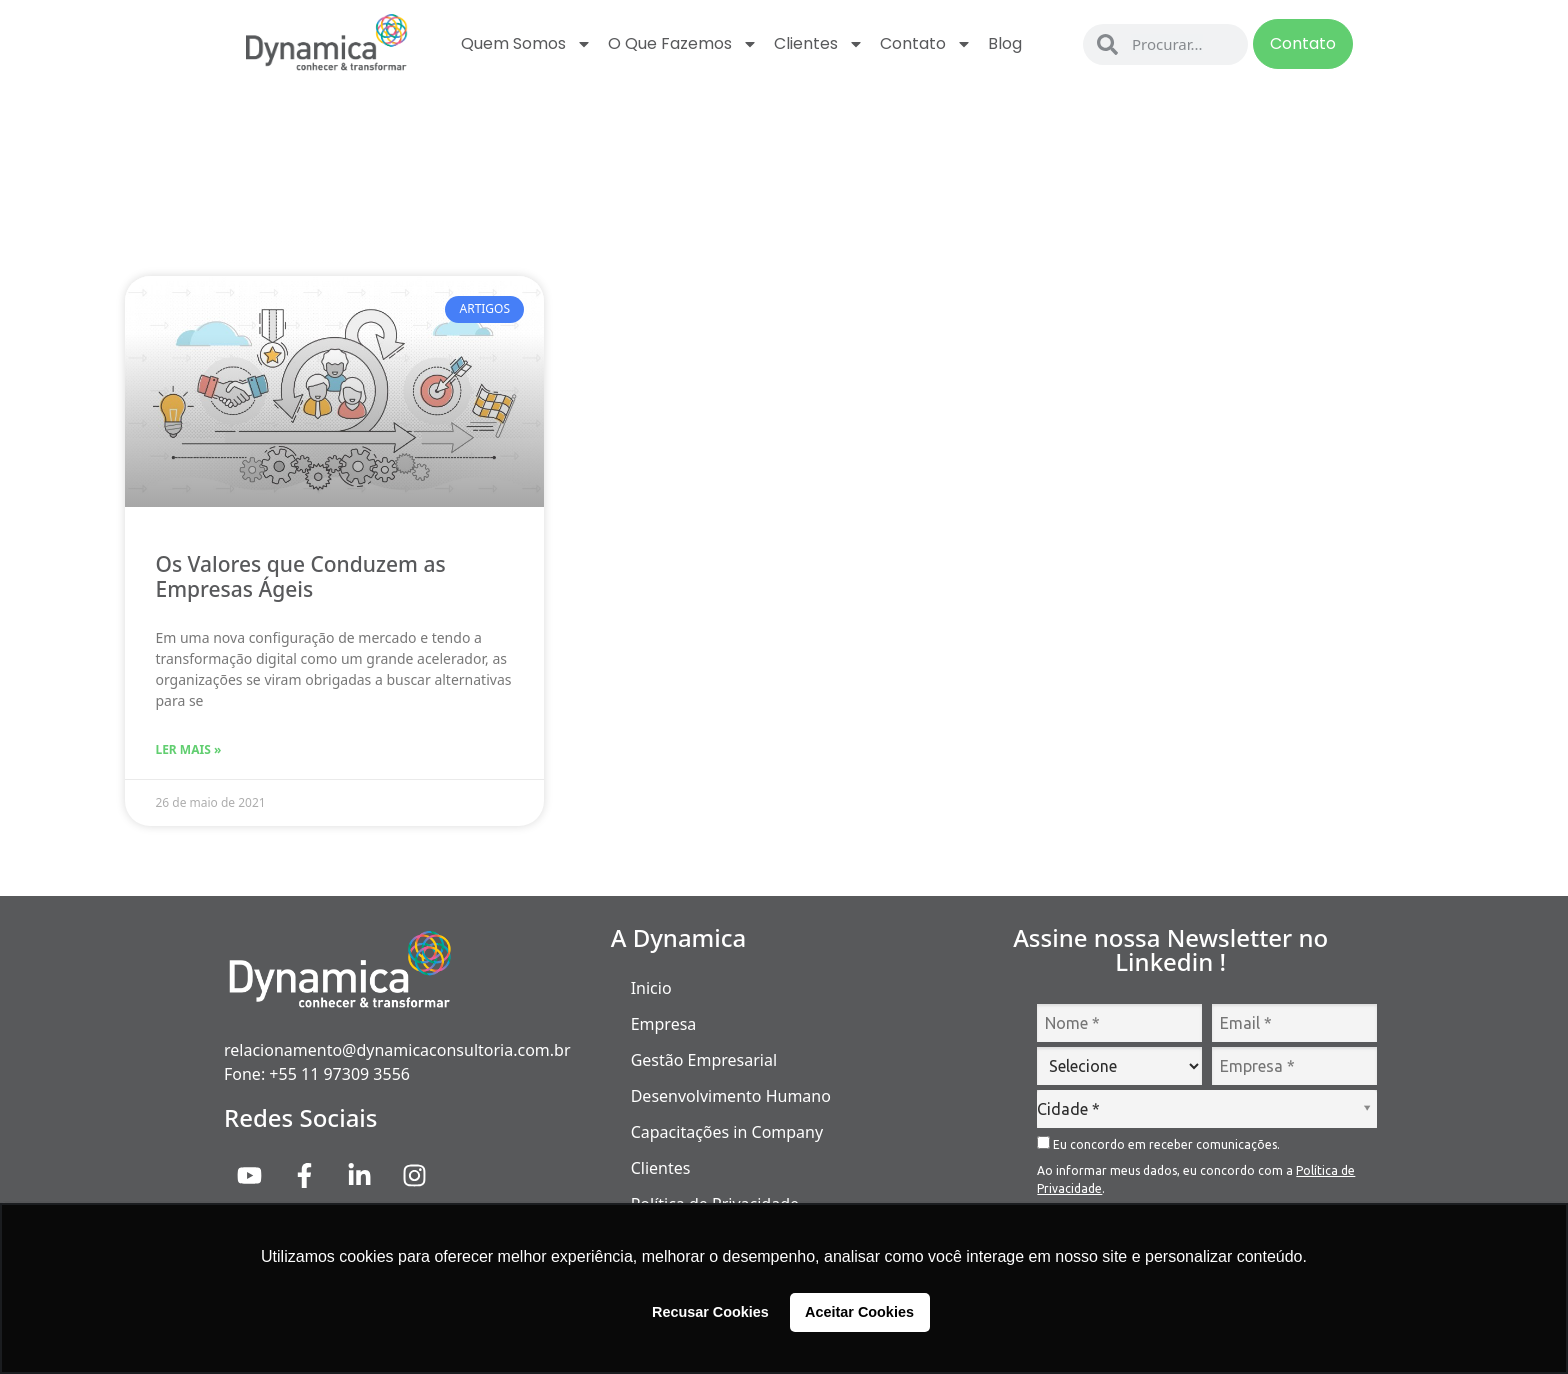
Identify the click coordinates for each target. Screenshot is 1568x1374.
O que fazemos (683, 44)
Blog (1005, 43)
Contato (926, 44)
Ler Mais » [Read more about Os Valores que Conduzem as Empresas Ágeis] (188, 749)
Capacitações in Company (727, 1132)
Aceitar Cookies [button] (859, 1312)
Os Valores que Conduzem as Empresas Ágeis (300, 576)
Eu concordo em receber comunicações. (1158, 1143)
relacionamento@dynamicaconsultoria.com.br (397, 1050)
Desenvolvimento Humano (731, 1096)
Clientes (819, 44)
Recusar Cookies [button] (710, 1312)
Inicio (651, 988)
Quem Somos (526, 44)
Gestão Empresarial (704, 1060)
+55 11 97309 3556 (339, 1074)
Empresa (664, 1024)
